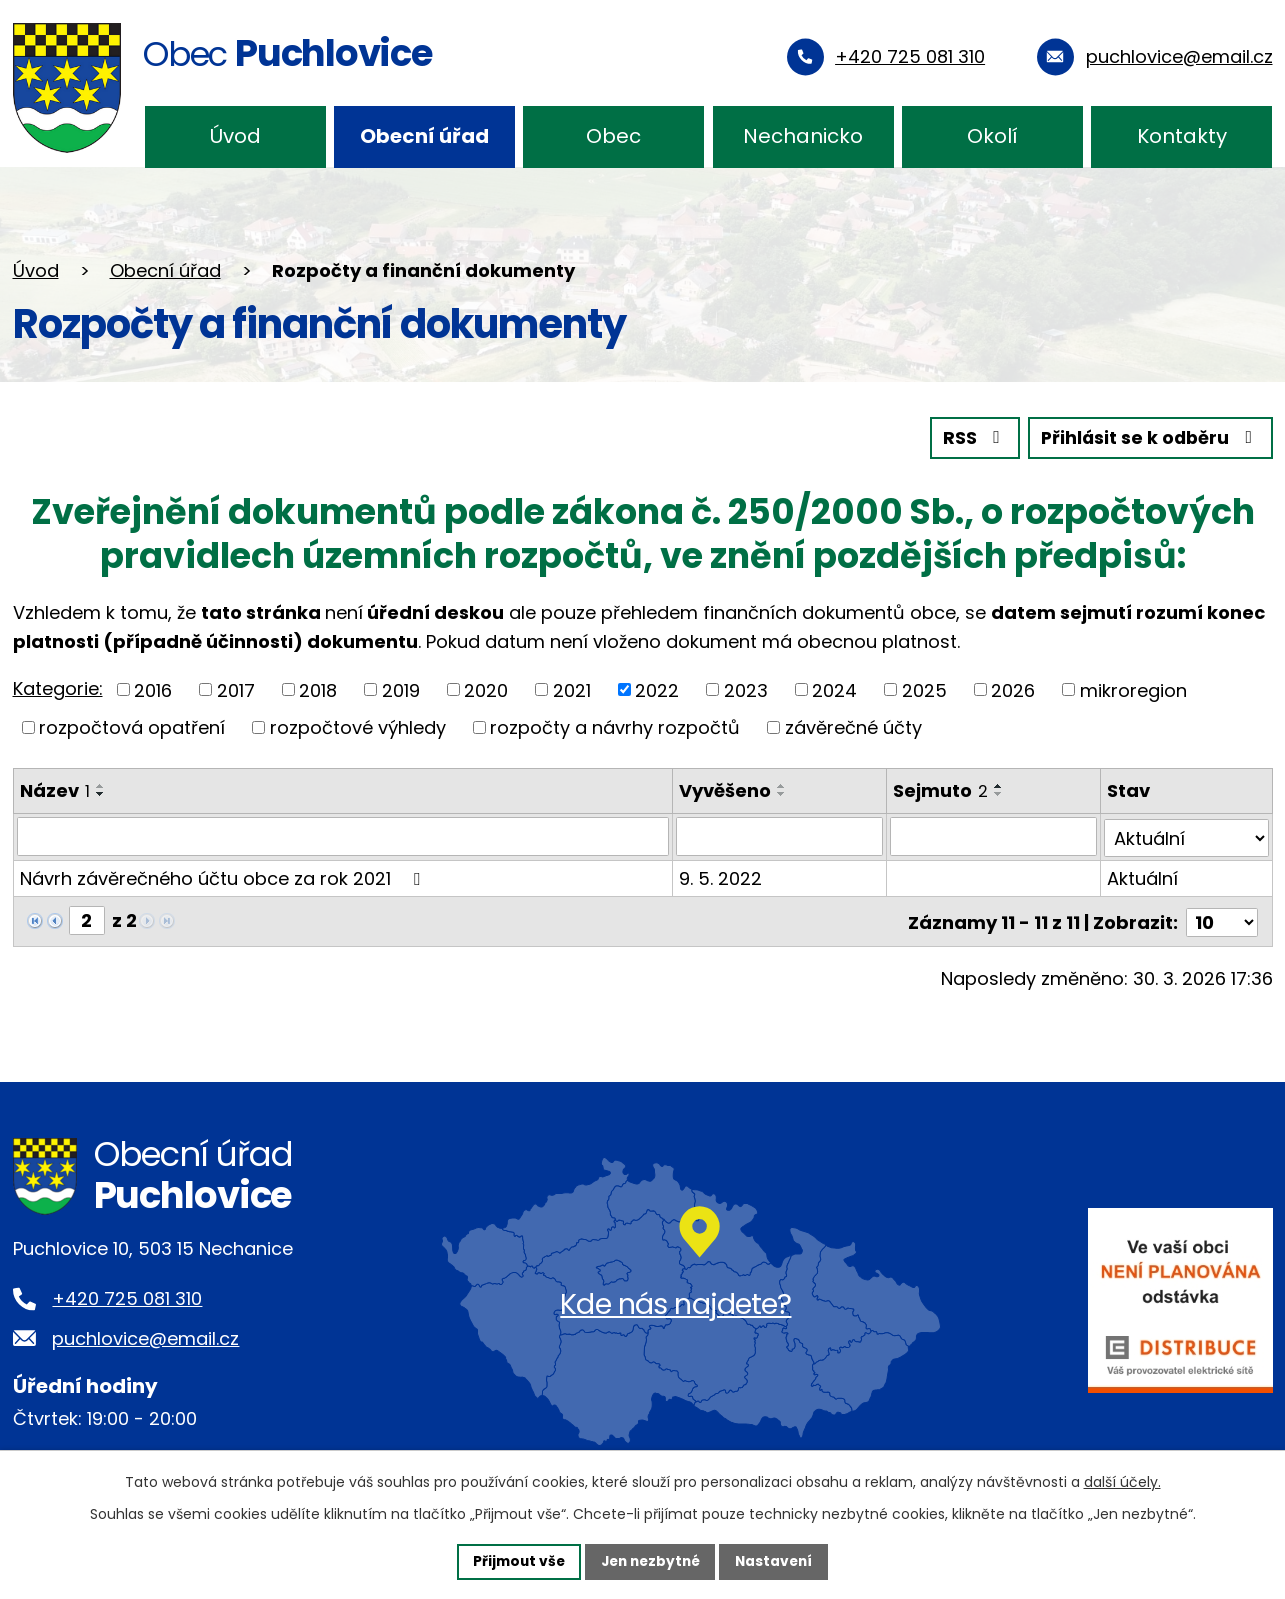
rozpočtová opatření (132, 726)
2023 (746, 689)
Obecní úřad (424, 136)
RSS (969, 437)
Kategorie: (58, 687)
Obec (613, 136)
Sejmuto (941, 789)
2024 (834, 689)
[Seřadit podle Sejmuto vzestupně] (1000, 785)
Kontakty (1182, 136)
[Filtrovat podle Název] (344, 836)
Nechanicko (803, 136)
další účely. (1122, 1481)
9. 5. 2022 (721, 876)
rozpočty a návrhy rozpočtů (615, 726)
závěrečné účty (853, 726)
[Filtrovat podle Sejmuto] (994, 836)
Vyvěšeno (726, 789)
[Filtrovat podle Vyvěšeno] (780, 836)
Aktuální (1142, 876)
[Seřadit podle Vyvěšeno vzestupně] (783, 785)
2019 (401, 689)
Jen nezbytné (650, 1561)
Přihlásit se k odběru (1148, 437)
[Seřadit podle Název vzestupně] (101, 785)
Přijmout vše (514, 1561)
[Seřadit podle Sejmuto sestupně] (1000, 793)
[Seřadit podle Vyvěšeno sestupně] (783, 793)
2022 (657, 689)
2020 (486, 689)
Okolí (992, 136)
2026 (1013, 689)
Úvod (235, 136)
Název (55, 789)
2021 (572, 689)
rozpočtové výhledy (358, 726)
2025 (924, 689)
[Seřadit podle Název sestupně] (101, 793)
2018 (318, 689)
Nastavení (779, 1561)
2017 (236, 689)
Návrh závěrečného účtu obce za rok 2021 (224, 876)
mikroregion (1133, 689)
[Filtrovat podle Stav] (1186, 836)
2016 (153, 689)
